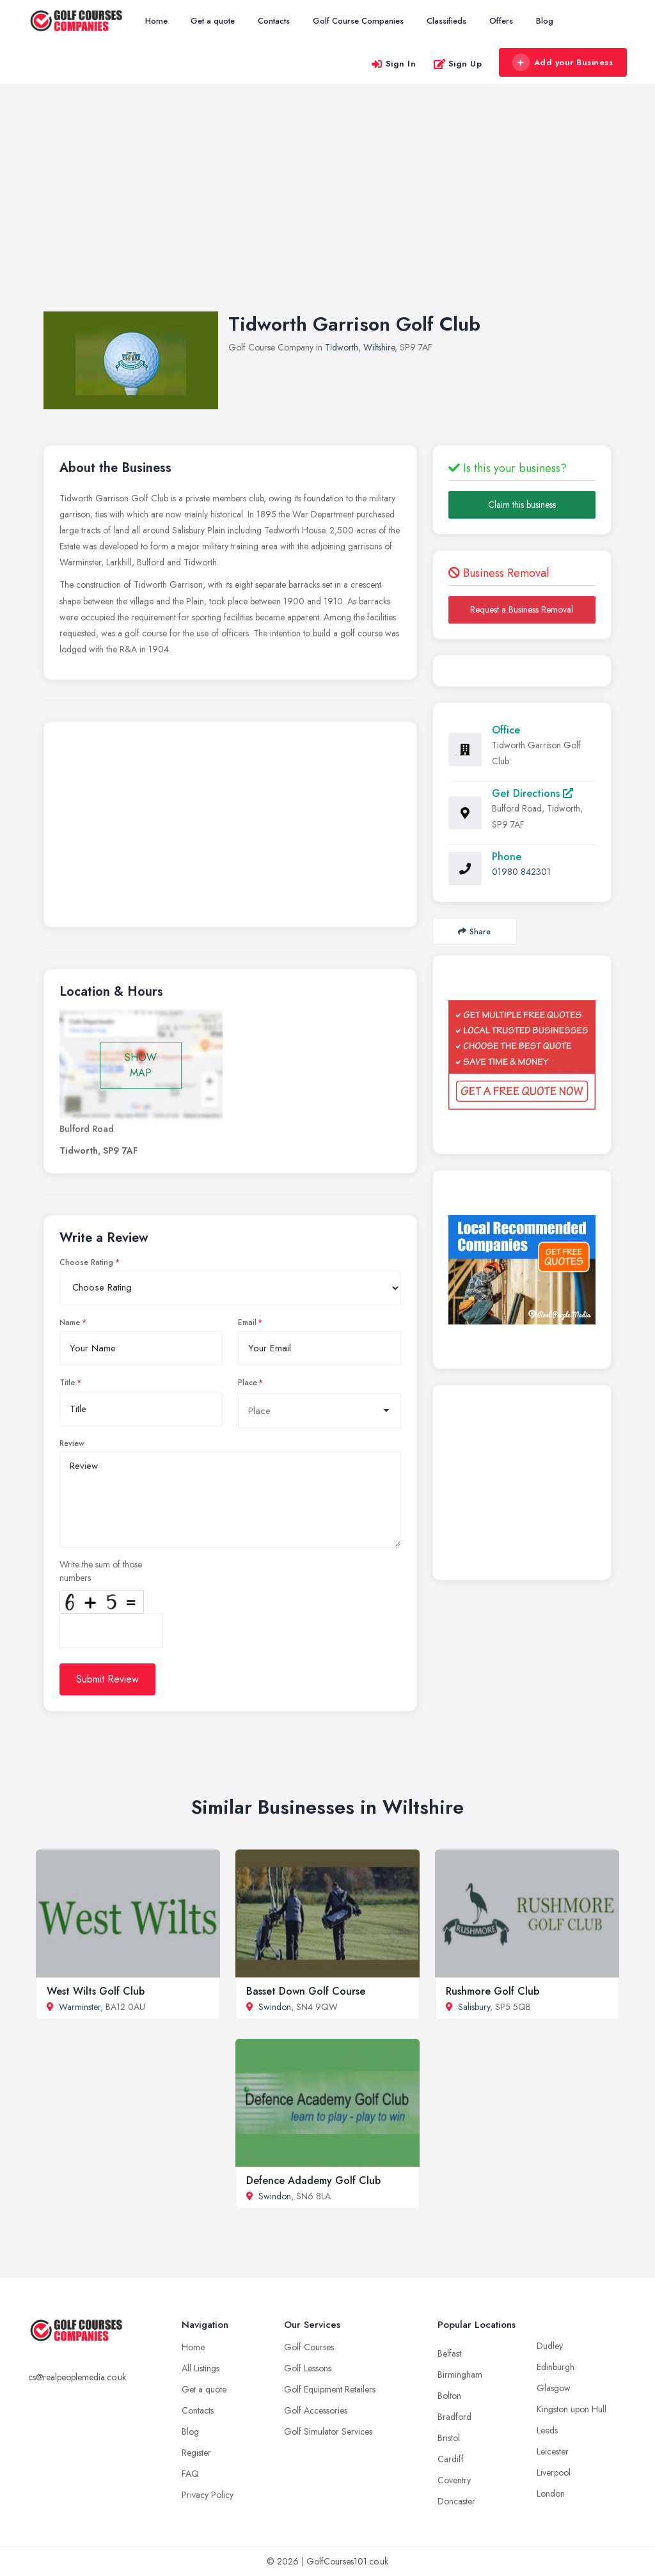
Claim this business (522, 504)
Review (71, 1443)
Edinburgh (555, 2366)
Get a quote (213, 21)
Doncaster (456, 2501)
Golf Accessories (315, 2410)
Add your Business (562, 63)
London (551, 2493)
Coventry (454, 2480)
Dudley (550, 2345)
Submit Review (107, 1679)
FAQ (190, 2473)
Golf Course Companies (358, 21)
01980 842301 (521, 871)
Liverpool (554, 2472)
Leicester (553, 2451)
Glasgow (554, 2388)
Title (67, 1382)
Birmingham (460, 2374)
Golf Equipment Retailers (329, 2389)
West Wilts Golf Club (96, 1991)
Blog (544, 21)
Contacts (274, 21)
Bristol (449, 2437)
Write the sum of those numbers (100, 1571)
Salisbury (474, 2006)
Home (156, 21)
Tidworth (341, 347)
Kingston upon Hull (571, 2409)
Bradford (454, 2416)
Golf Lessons (307, 2368)
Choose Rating (86, 1262)
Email (247, 1322)
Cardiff (451, 2459)
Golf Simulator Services (328, 2431)
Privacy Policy (207, 2494)
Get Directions (532, 793)
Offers (501, 21)
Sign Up (458, 64)
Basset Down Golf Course (305, 1991)
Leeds (547, 2430)
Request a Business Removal (521, 609)
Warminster (79, 2006)
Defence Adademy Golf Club (313, 2180)
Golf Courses (309, 2347)
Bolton (449, 2395)
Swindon (274, 2006)
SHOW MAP (141, 1065)
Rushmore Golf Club (492, 1991)
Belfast (449, 2353)
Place (247, 1382)
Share (474, 931)
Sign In (393, 64)
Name (69, 1322)
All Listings (200, 2368)
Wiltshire (379, 347)
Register (196, 2452)
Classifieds (446, 21)
